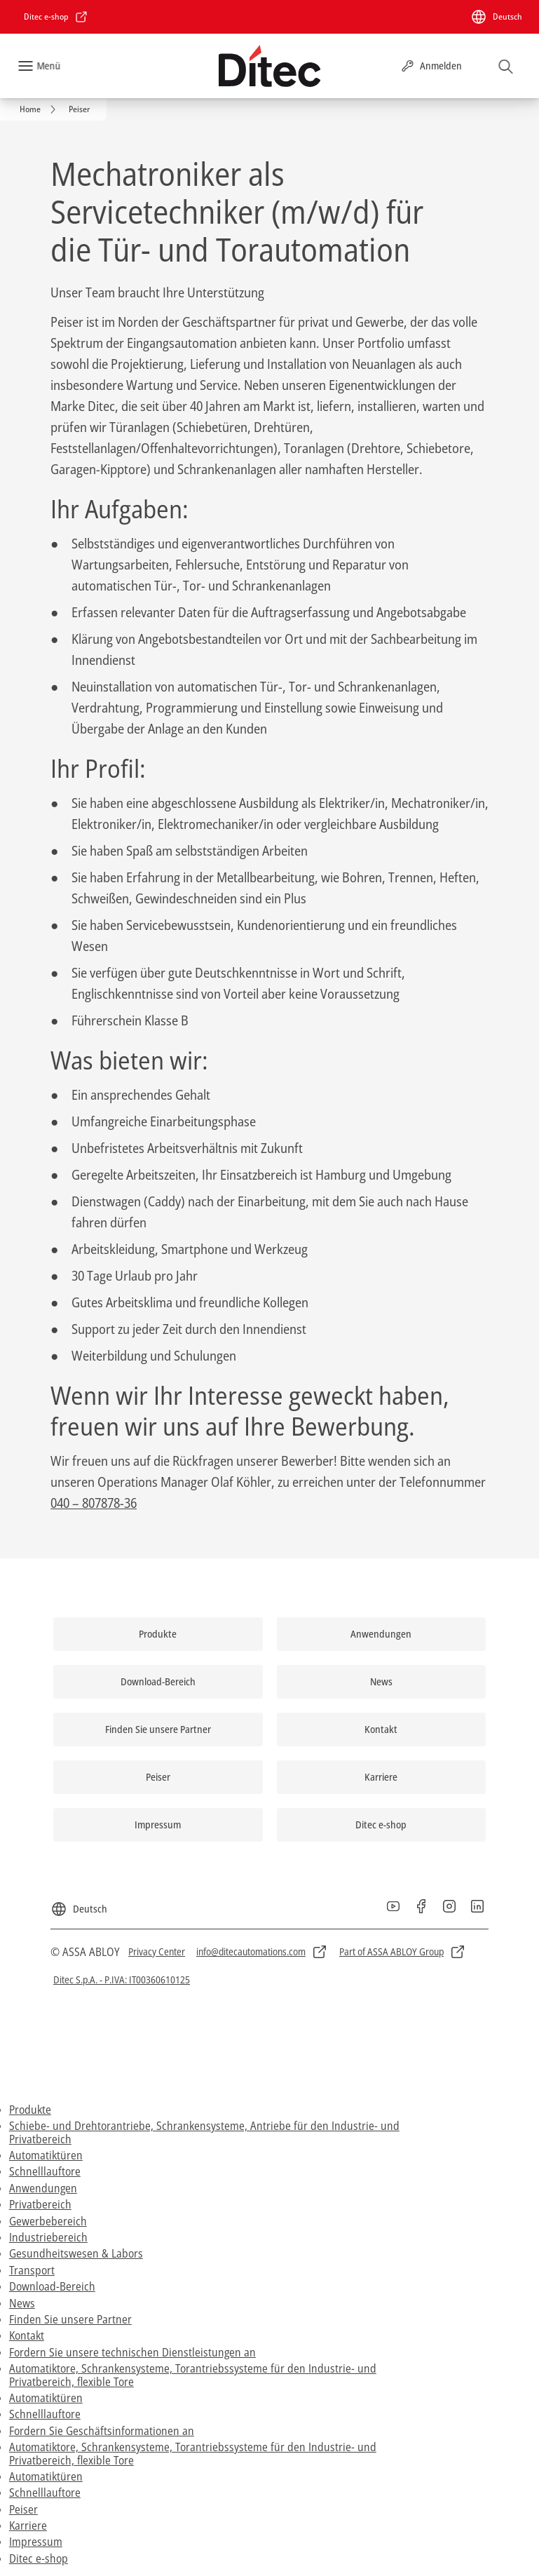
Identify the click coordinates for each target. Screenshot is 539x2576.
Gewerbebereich (48, 2221)
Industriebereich (48, 2237)
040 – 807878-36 (93, 1503)
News (22, 2303)
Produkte (30, 2109)
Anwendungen (43, 2188)
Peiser (23, 2509)
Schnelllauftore (45, 2171)
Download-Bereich (52, 2286)
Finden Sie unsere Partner (70, 2319)
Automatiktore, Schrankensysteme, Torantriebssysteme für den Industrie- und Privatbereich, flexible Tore (192, 2375)
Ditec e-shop (38, 2558)
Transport (32, 2270)
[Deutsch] (496, 17)
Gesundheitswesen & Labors (76, 2253)
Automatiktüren (46, 2155)
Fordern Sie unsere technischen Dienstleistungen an (132, 2352)
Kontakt (26, 2335)
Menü (48, 65)
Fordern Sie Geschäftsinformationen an (101, 2431)
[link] (56, 17)
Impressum (35, 2541)
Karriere (28, 2525)
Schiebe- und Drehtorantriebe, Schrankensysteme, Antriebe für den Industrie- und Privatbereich (204, 2132)
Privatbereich (40, 2204)
